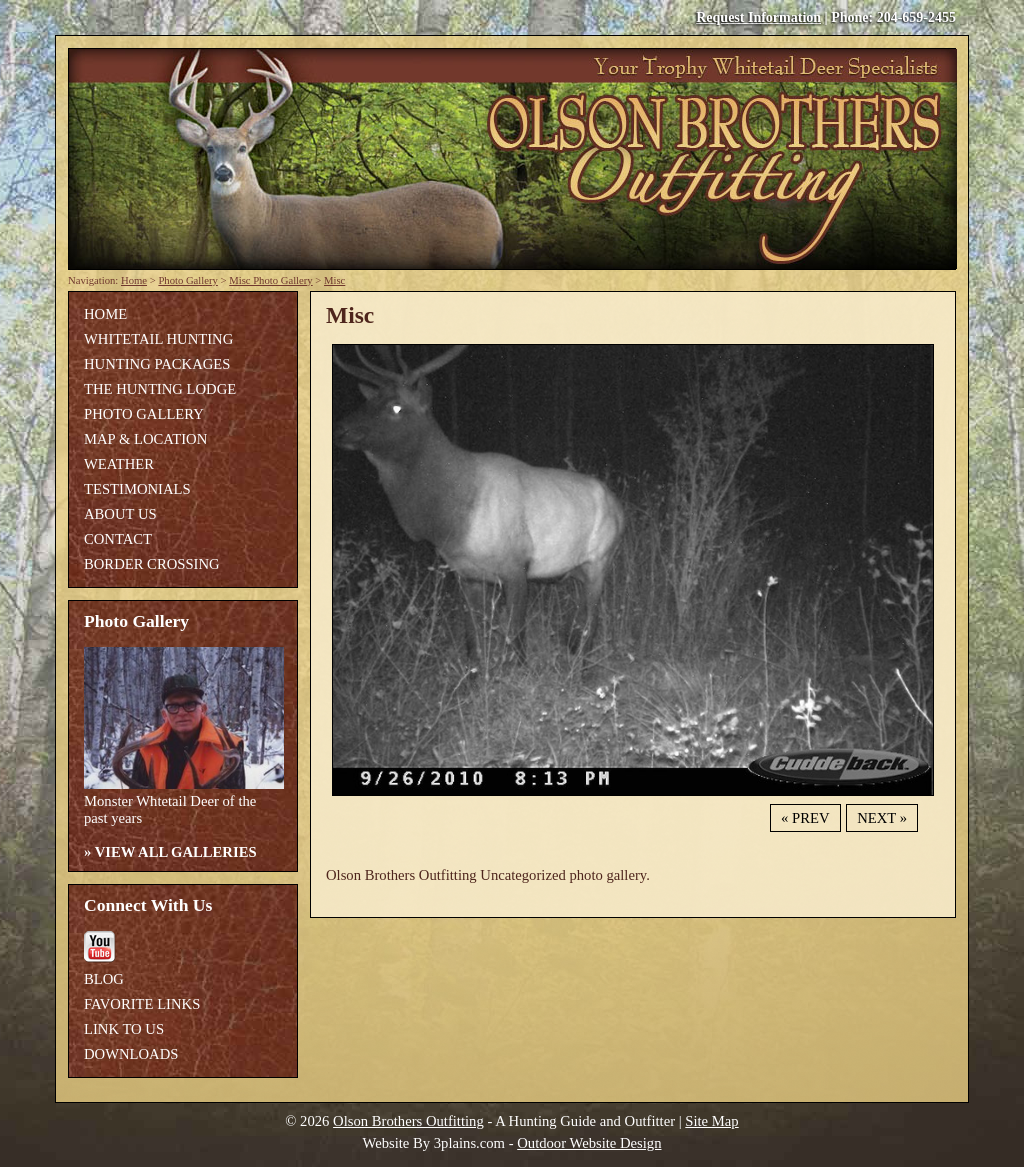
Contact (118, 539)
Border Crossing (152, 564)
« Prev (805, 818)
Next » (882, 818)
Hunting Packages (157, 364)
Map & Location (145, 439)
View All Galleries (176, 852)
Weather (119, 464)
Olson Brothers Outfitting (408, 1121)
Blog (104, 979)
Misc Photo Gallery (270, 280)
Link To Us (124, 1029)
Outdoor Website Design (589, 1143)
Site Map (711, 1121)
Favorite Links (142, 1004)
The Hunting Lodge (160, 389)
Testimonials (137, 489)
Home (134, 280)
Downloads (131, 1054)
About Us (120, 514)
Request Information (758, 17)
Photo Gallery (188, 280)
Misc (334, 280)
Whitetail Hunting (158, 339)
